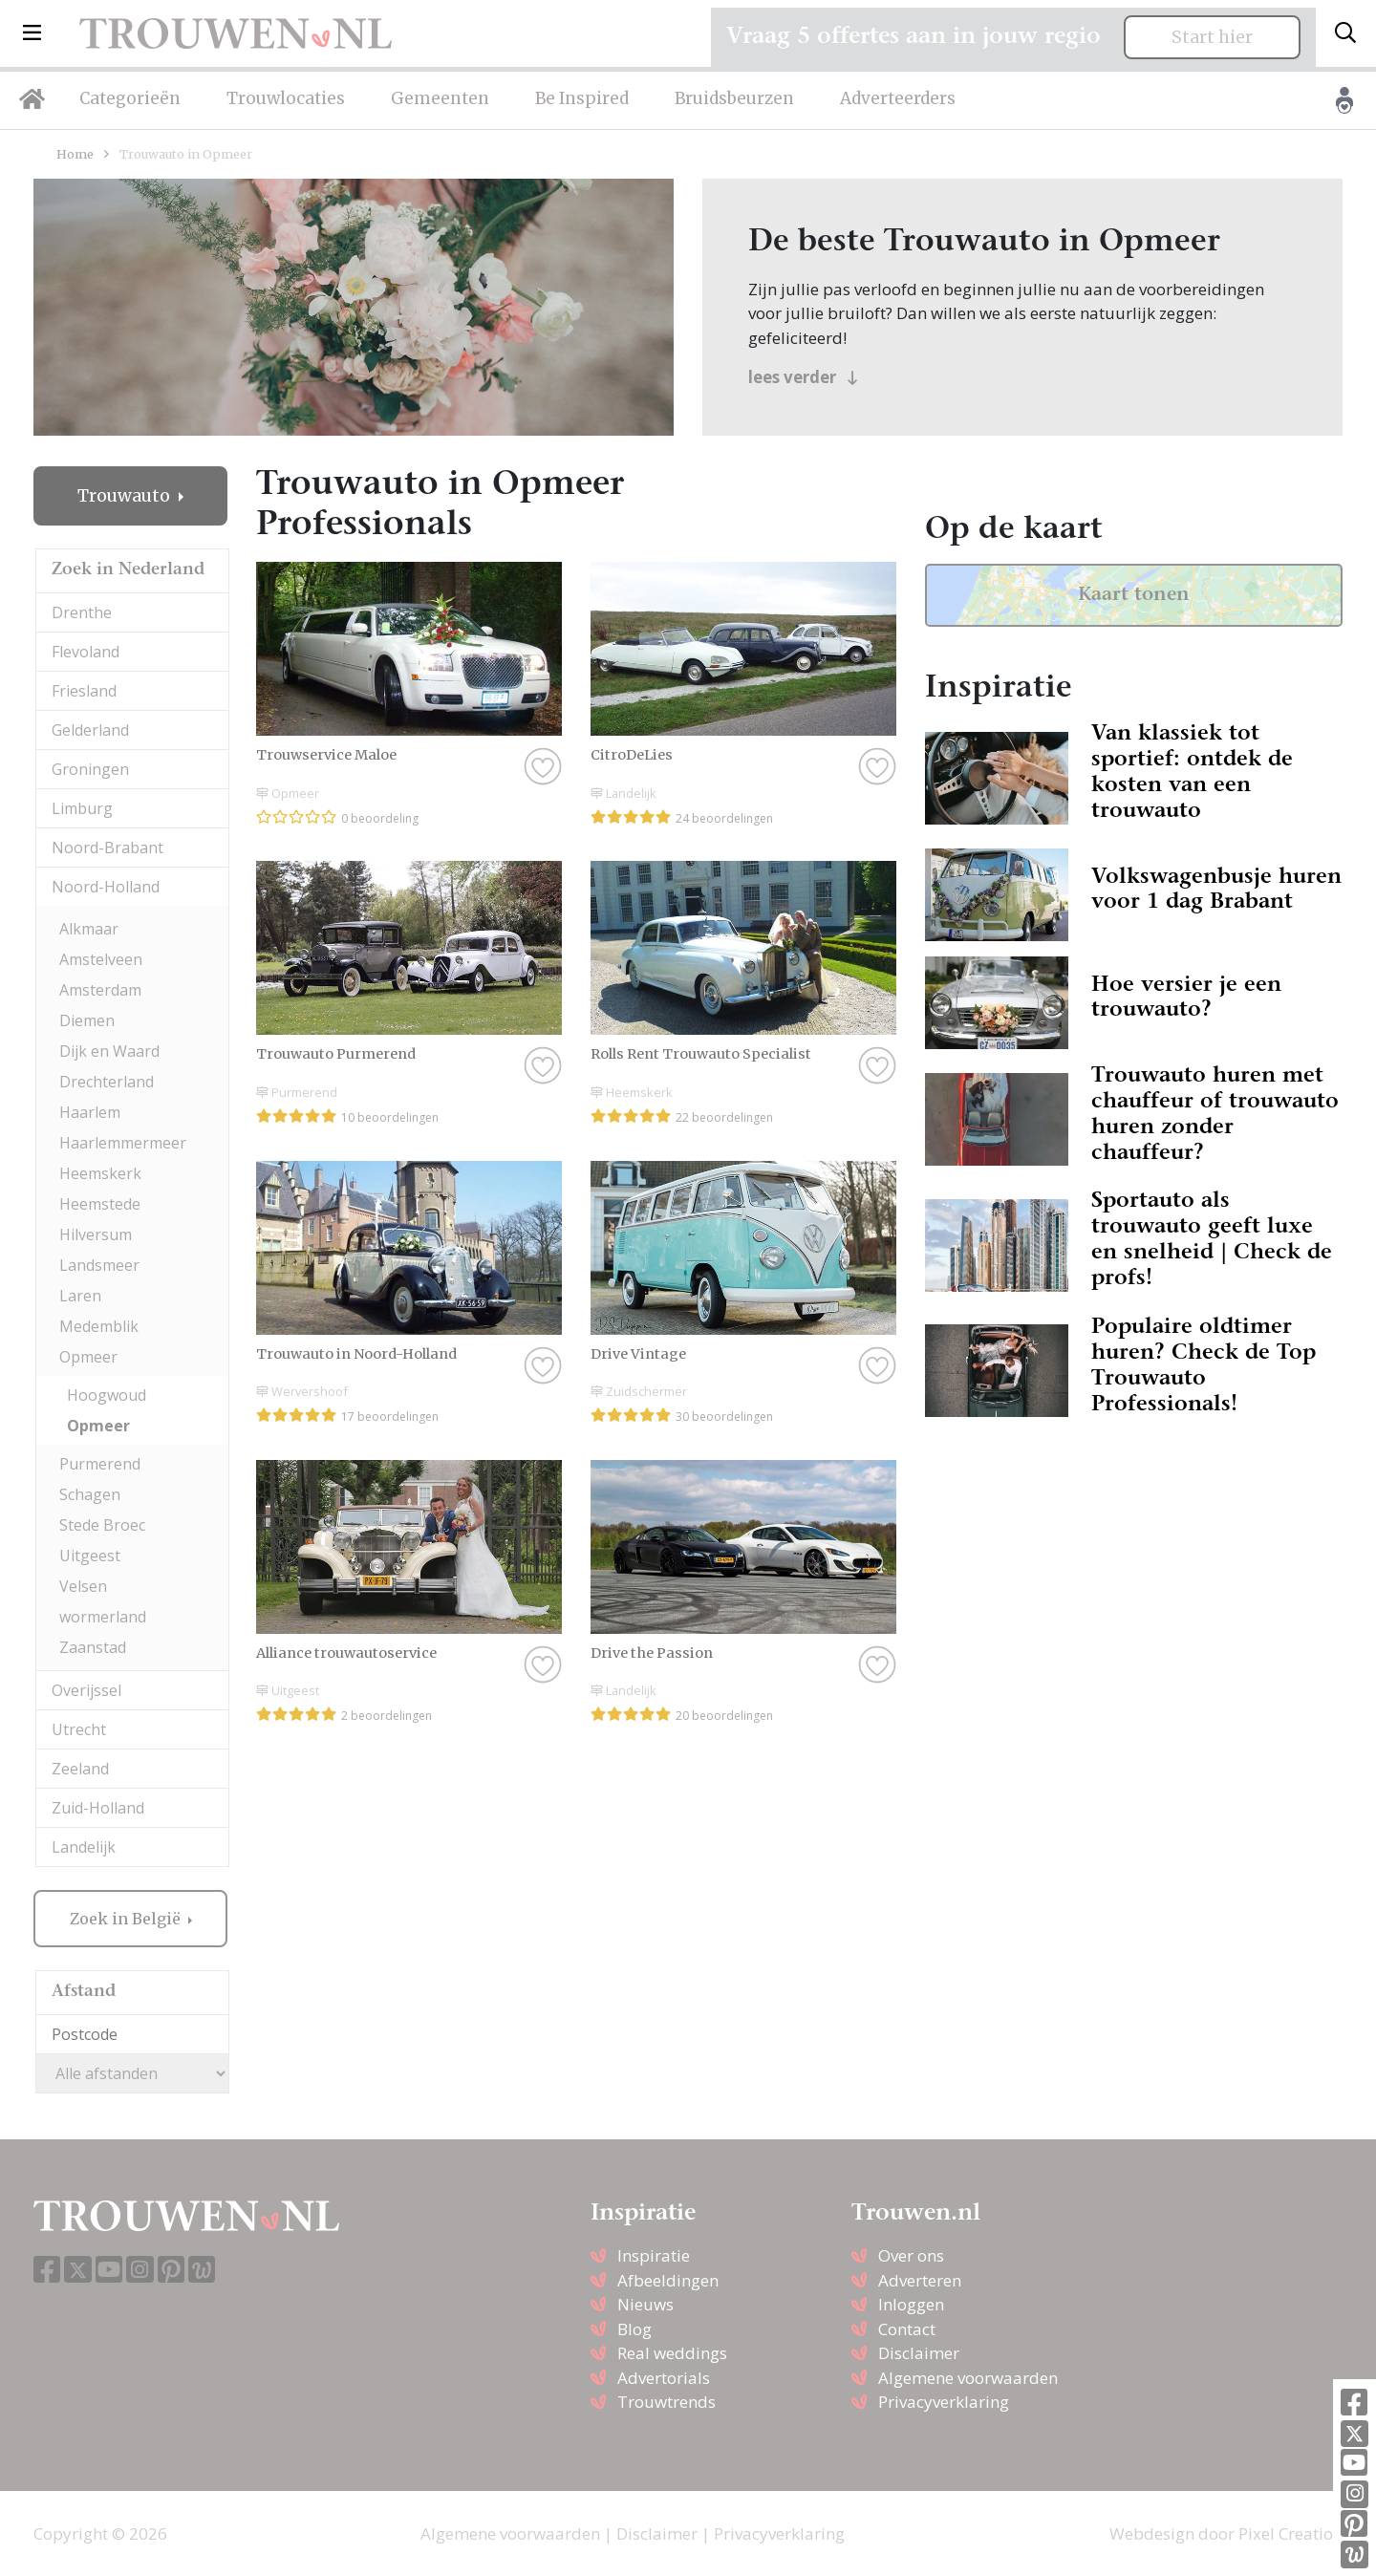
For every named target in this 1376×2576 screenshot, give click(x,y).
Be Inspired (582, 98)
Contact (906, 2329)
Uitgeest (89, 1555)
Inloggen (911, 2304)
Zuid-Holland (98, 1807)
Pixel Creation (1290, 2533)
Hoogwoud (106, 1395)
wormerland (102, 1616)
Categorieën (130, 98)
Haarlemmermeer (122, 1142)
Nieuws (645, 2304)
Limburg (82, 808)
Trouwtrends (666, 2402)
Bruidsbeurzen (734, 98)
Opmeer (88, 1356)
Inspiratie (653, 2255)
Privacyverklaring (943, 2402)
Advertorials (663, 2378)
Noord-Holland (106, 886)
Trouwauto (125, 495)
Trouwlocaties (285, 98)
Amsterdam (100, 989)
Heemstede (99, 1203)
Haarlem (89, 1112)
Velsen (83, 1586)
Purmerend (99, 1463)
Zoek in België (127, 1918)
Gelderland (90, 730)
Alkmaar (88, 928)
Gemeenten (440, 98)
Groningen (90, 769)
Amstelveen (100, 959)
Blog (634, 2329)
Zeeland (80, 1768)
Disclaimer (918, 2353)
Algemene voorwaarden (968, 2378)
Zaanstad (92, 1647)
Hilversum (95, 1234)
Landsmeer (99, 1265)
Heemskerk (100, 1173)
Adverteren (919, 2280)
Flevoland (85, 651)
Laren (80, 1295)
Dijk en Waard (109, 1051)
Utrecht (79, 1729)
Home (75, 153)
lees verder (803, 377)
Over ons (911, 2255)
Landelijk (84, 1846)
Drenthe (82, 612)
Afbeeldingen (668, 2280)
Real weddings (672, 2353)
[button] (32, 33)
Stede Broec (102, 1524)
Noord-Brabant (107, 847)
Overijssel (86, 1690)
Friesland (84, 690)
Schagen (89, 1494)
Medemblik (99, 1326)
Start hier (1212, 37)
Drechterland (106, 1081)
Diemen (87, 1020)
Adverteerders (898, 98)
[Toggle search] (1345, 33)
